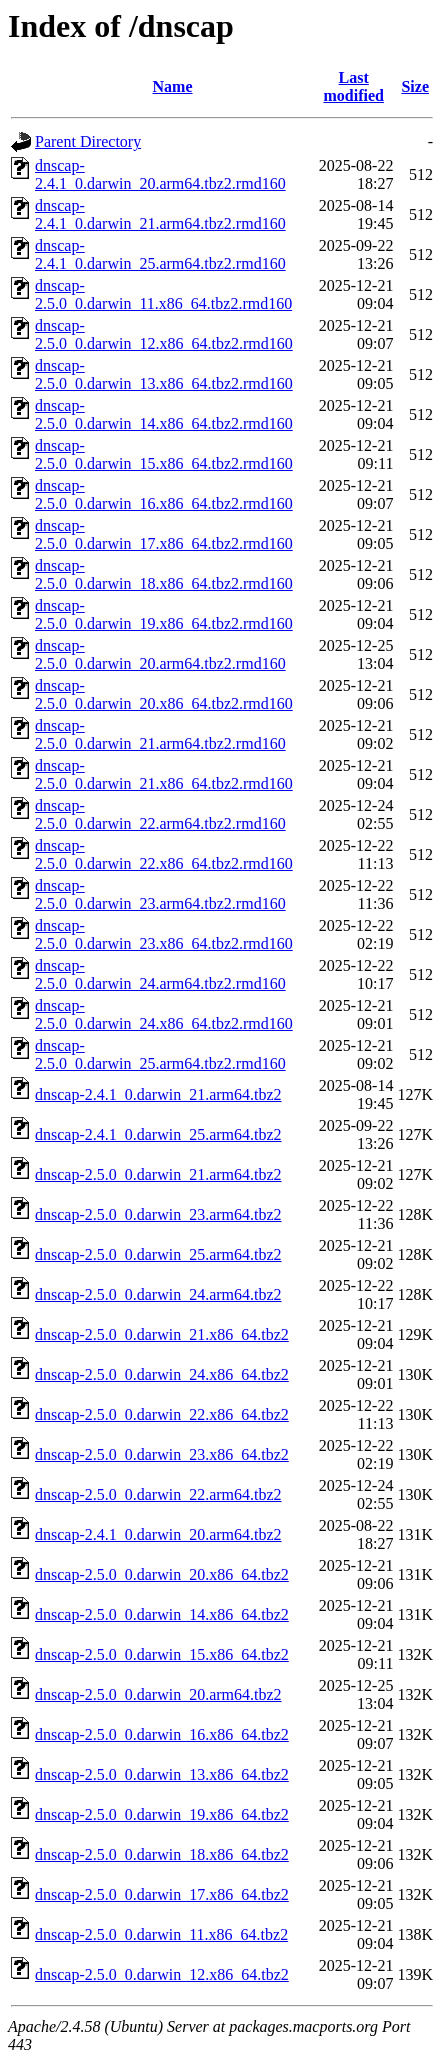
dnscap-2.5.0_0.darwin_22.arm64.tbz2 (158, 1494)
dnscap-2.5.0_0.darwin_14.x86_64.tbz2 (162, 1614)
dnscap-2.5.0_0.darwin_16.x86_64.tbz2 (162, 1734)
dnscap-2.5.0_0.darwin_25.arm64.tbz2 (158, 1254)
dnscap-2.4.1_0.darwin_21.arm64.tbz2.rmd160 (160, 214)
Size (415, 86)
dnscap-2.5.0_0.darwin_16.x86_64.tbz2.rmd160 (164, 494)
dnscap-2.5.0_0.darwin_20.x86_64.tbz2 (162, 1574)
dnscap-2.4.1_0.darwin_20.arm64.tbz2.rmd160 (160, 174)
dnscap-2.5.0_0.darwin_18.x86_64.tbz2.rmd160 (164, 574)
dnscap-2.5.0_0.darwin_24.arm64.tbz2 (158, 1294)
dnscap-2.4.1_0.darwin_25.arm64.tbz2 (158, 1134)
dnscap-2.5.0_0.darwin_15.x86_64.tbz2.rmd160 (164, 454)
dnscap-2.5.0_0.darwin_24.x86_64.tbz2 (162, 1374)
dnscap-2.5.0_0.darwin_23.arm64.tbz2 (158, 1214)
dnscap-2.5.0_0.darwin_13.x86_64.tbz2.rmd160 (164, 374)
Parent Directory (88, 141)
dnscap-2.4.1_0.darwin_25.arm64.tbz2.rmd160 (160, 254)
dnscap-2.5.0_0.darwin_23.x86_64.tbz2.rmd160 (164, 934)
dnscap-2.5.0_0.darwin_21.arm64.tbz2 (158, 1174)
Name (173, 86)
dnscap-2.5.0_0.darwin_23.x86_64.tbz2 (162, 1454)
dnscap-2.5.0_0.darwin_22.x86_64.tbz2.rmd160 (164, 854)
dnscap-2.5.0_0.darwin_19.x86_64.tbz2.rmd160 (164, 614)
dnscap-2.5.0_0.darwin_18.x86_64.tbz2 (162, 1854)
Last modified (353, 86)
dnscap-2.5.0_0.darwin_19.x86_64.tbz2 (162, 1814)
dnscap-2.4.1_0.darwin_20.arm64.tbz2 (158, 1534)
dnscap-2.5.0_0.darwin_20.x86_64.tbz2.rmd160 (164, 694)
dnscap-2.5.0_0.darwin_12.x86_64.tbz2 (162, 1974)
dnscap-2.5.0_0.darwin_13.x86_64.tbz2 (162, 1774)
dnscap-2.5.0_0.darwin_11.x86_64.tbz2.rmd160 (163, 294)
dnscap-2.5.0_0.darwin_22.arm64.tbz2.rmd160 (160, 814)
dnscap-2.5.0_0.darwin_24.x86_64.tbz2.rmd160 (164, 1014)
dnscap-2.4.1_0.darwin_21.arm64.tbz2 (158, 1094)
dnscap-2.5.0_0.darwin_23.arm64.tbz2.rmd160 (160, 894)
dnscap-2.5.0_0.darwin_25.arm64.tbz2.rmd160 (160, 1054)
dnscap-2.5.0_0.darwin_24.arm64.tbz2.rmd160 (160, 974)
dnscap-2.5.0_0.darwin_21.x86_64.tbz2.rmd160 (164, 774)
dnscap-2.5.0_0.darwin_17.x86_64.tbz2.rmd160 (164, 534)
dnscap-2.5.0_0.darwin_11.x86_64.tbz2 (161, 1934)
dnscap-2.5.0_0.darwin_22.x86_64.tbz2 (162, 1414)
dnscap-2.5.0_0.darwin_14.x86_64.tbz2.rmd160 (164, 414)
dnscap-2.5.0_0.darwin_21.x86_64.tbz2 (162, 1334)
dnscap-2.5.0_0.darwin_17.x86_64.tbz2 (162, 1894)
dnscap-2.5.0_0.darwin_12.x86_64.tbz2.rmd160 (164, 334)
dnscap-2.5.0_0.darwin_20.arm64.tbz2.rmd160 (160, 654)
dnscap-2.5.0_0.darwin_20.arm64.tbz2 (158, 1694)
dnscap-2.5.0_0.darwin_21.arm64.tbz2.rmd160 (160, 734)
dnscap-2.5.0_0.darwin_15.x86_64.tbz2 (162, 1654)
